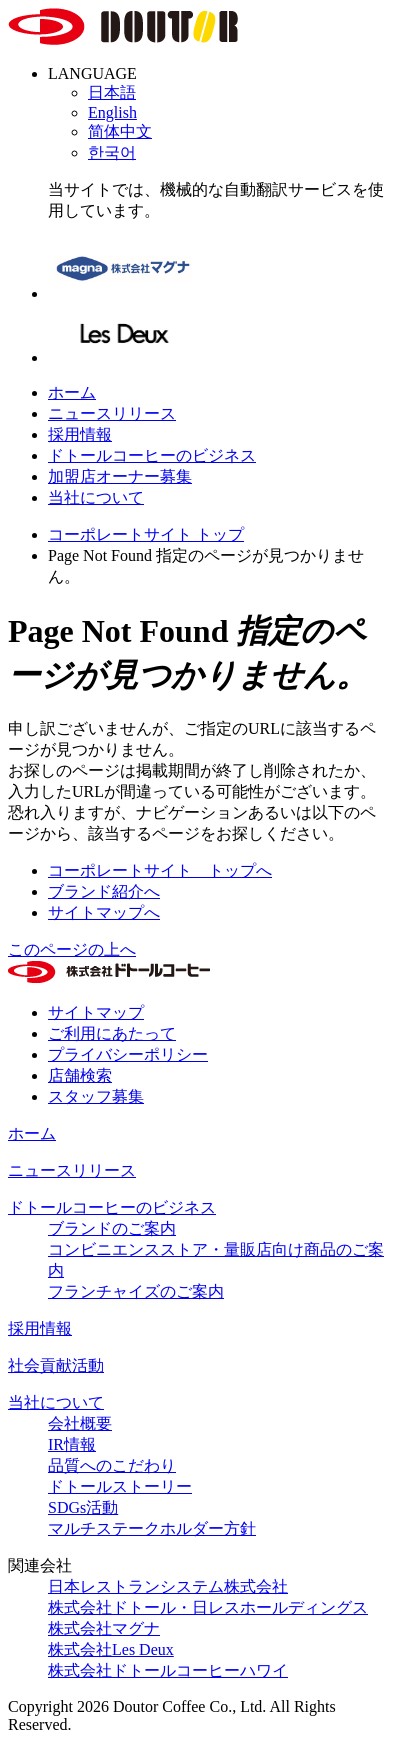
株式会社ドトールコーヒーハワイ (168, 1670)
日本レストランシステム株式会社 (168, 1586)
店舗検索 (80, 1075)
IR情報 (72, 1444)
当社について (96, 497)
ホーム (72, 392)
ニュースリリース (112, 413)
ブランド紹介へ (104, 891)
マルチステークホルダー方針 (152, 1528)
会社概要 (80, 1423)
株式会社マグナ (104, 1628)
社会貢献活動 (56, 1365)
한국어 (112, 152)
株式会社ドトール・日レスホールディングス (208, 1607)
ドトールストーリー (120, 1486)
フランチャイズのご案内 (136, 1291)
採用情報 (80, 434)
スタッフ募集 (96, 1096)
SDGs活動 (83, 1507)
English (112, 112)
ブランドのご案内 (112, 1228)
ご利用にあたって (112, 1033)
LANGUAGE (92, 73)
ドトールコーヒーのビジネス (152, 455)
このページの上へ (72, 949)
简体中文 (120, 131)
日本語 (112, 92)
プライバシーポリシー (128, 1054)
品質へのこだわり (112, 1465)
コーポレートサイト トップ (146, 534)
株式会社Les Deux (111, 1649)
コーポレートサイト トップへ (160, 870)
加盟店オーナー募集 (120, 476)
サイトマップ (96, 1012)
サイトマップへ (104, 912)
